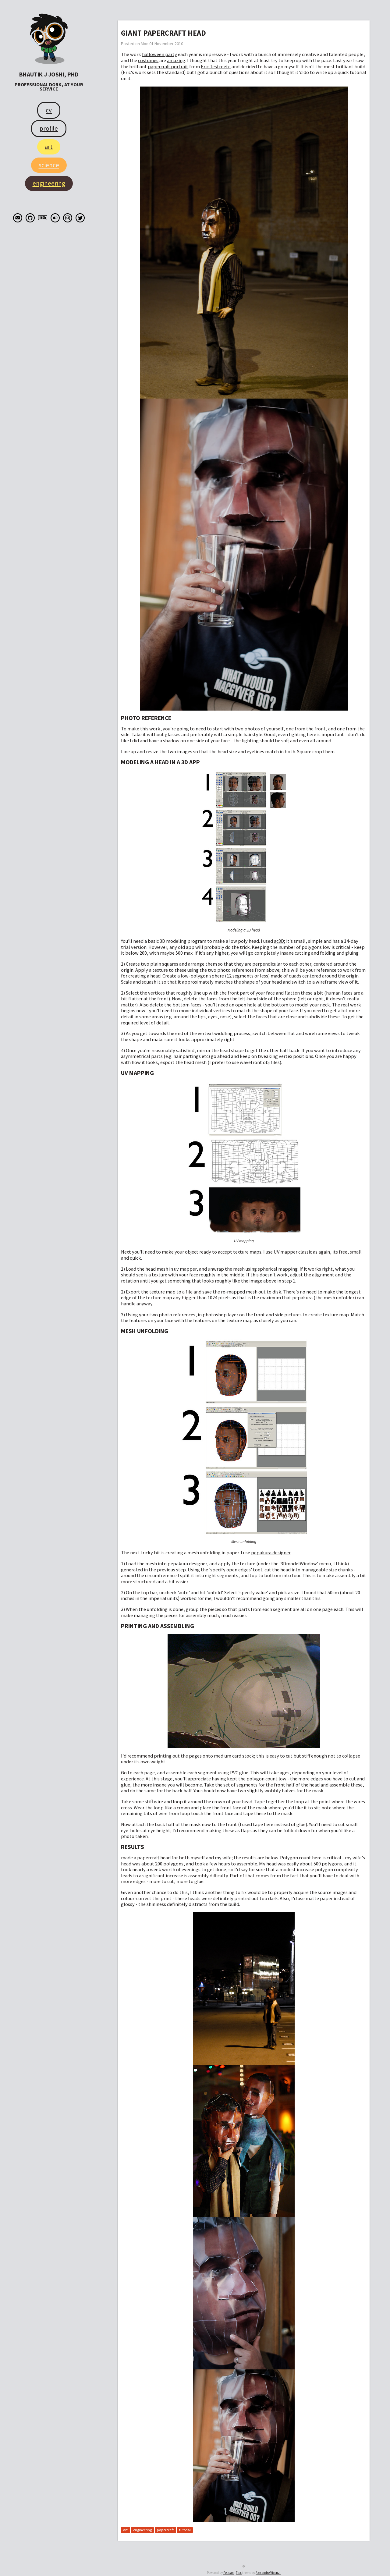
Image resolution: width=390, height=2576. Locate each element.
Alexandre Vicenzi (268, 2573)
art (125, 2530)
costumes (148, 60)
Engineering (49, 183)
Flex (239, 2573)
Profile (49, 128)
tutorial (185, 2530)
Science (49, 165)
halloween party (159, 54)
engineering (142, 2530)
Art (49, 147)
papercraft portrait (168, 66)
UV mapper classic (293, 1252)
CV (49, 110)
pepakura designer (270, 1552)
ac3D (279, 941)
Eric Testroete (216, 66)
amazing (176, 60)
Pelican (228, 2573)
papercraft (165, 2530)
